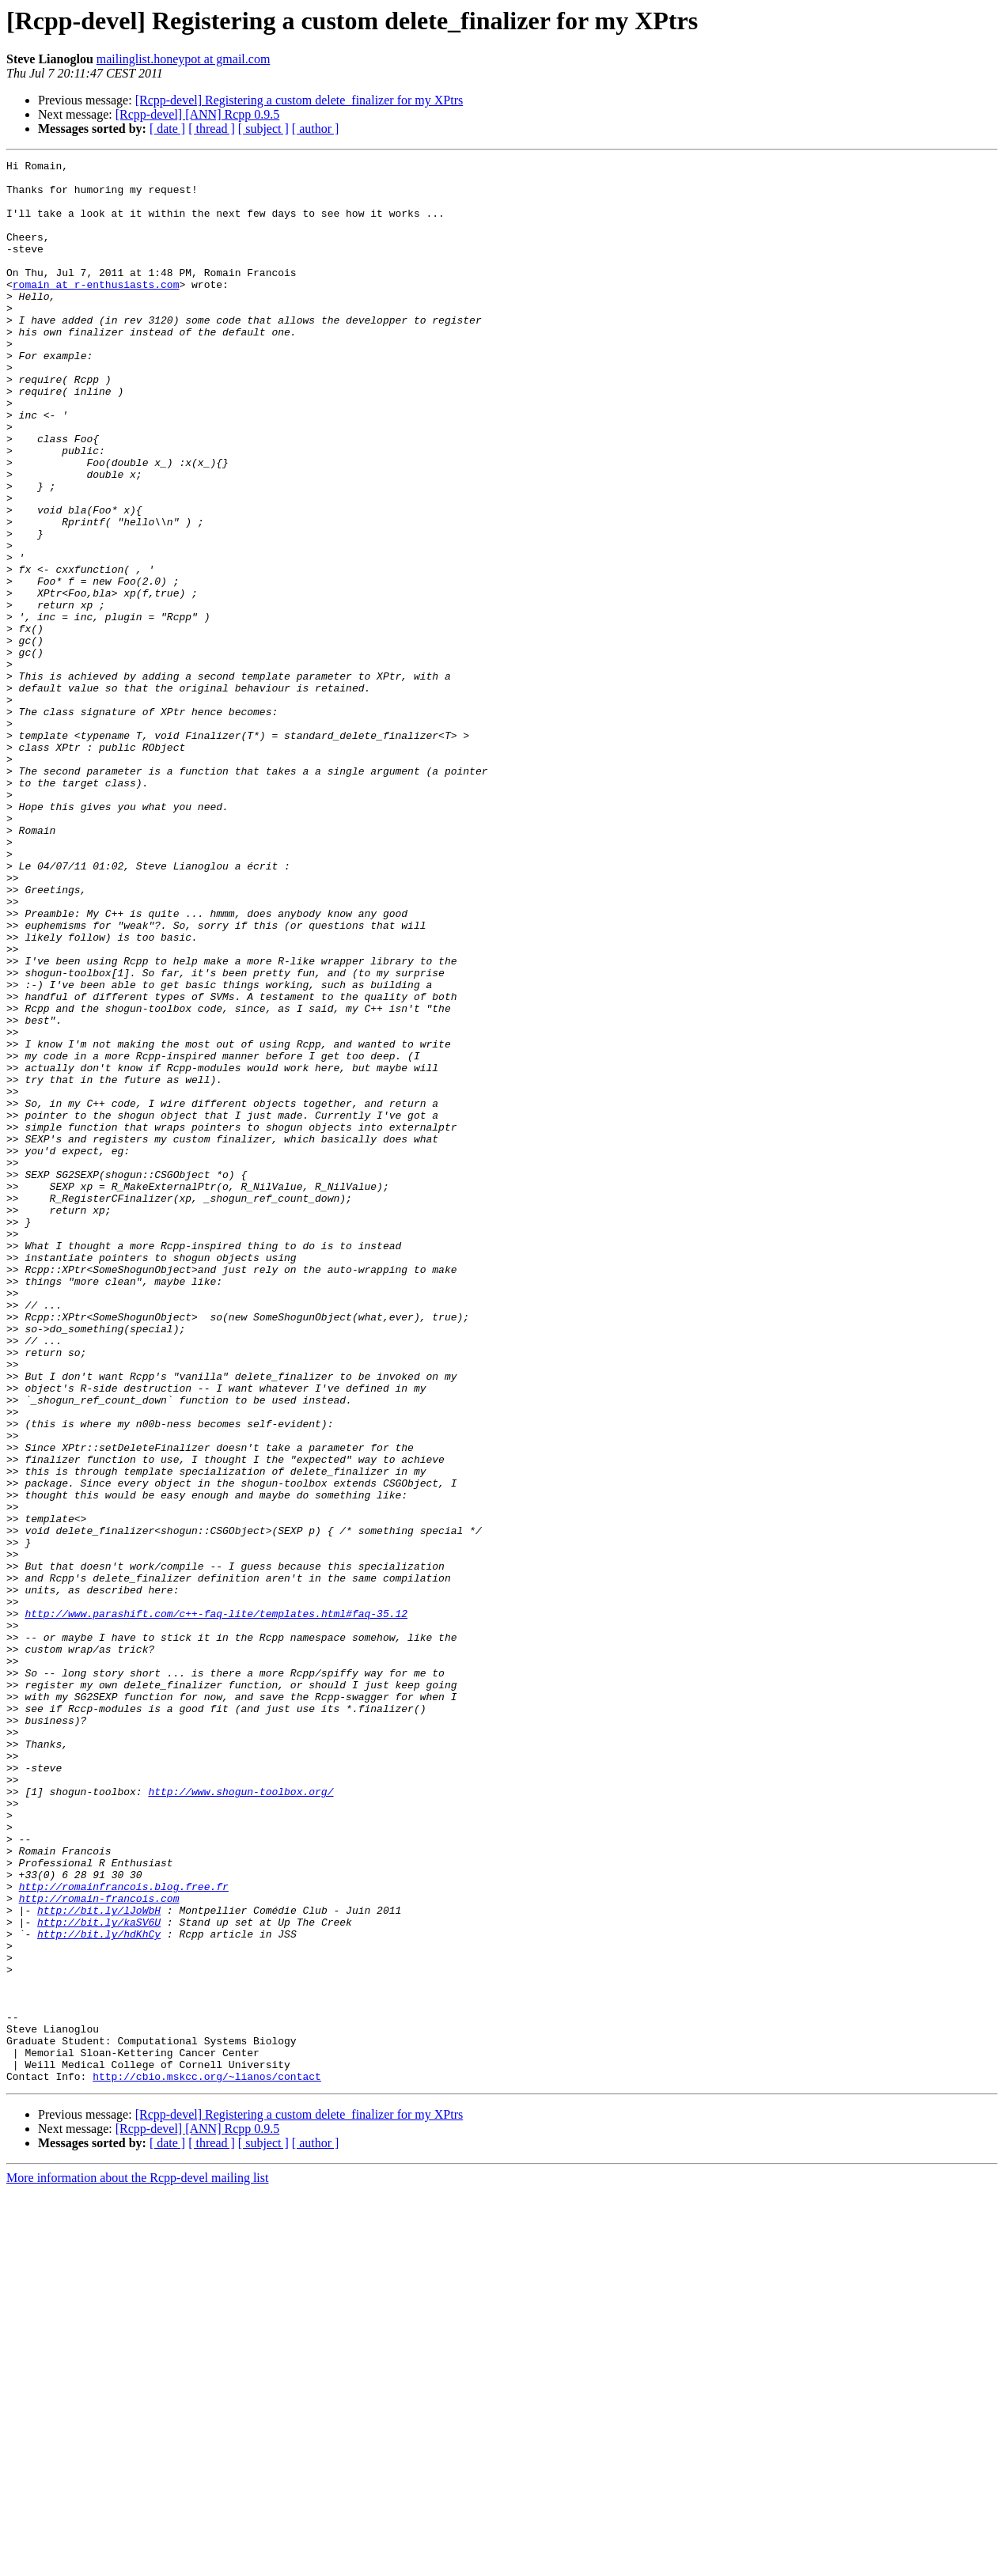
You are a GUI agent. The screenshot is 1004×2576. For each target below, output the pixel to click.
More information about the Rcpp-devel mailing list (137, 2562)
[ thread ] (211, 128)
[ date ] (167, 128)
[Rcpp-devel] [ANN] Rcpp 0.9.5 (198, 114)
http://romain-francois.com (99, 2247)
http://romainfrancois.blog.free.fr (124, 2233)
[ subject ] (263, 128)
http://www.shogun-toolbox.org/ (240, 2119)
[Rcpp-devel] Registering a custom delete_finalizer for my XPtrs (299, 100)
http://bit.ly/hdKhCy (99, 2289)
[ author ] (315, 128)
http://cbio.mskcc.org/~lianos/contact (207, 2460)
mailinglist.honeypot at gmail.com (184, 59)
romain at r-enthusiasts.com (96, 310)
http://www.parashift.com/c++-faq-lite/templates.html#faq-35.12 (216, 1905)
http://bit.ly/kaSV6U (99, 2275)
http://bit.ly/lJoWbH (99, 2261)
